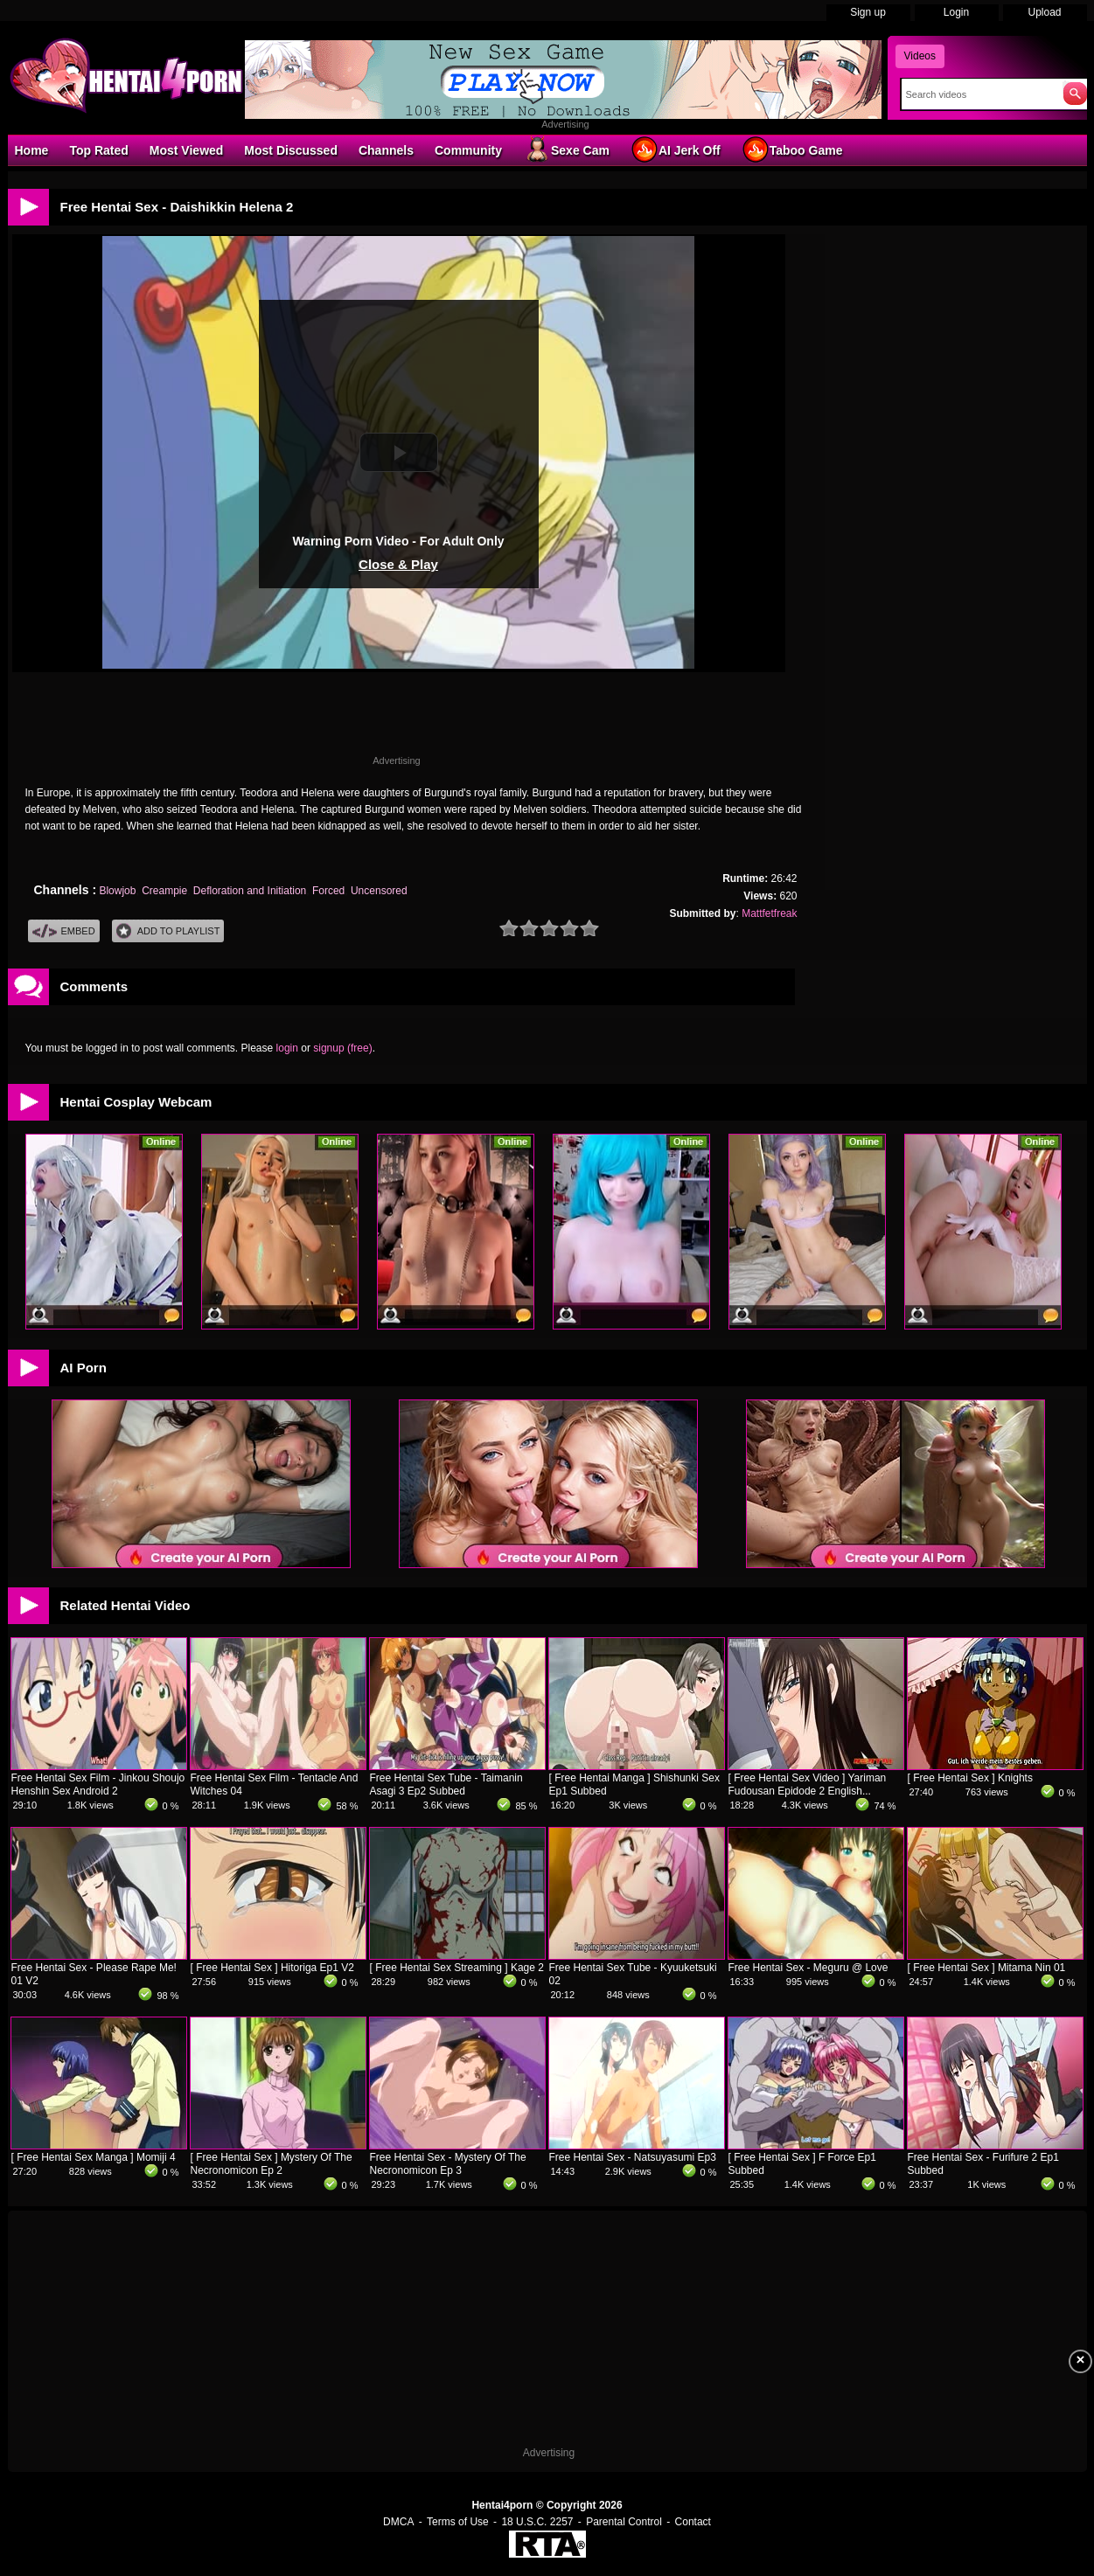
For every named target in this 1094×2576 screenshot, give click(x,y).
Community (468, 150)
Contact (693, 2522)
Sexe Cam (566, 149)
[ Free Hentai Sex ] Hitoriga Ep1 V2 (272, 1968)
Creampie (164, 891)
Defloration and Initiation (249, 891)
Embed (63, 931)
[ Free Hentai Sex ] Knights (970, 1778)
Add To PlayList (168, 931)
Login (956, 12)
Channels (386, 150)
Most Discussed (291, 150)
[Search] (978, 94)
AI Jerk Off (676, 149)
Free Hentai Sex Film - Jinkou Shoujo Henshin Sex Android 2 (98, 1784)
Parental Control (624, 2522)
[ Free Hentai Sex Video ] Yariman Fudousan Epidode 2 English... (807, 1784)
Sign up (868, 12)
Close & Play (398, 564)
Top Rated (98, 150)
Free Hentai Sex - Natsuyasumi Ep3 (632, 2157)
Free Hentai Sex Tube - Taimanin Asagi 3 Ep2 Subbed (446, 1784)
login (287, 1048)
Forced (328, 891)
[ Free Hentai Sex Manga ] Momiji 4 (93, 2157)
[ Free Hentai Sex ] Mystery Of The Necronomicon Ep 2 (271, 2164)
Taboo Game (792, 149)
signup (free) (342, 1048)
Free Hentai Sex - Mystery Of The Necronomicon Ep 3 (448, 2164)
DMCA (398, 2522)
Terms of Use (458, 2522)
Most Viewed (187, 150)
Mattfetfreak (769, 913)
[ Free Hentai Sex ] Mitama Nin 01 (987, 1968)
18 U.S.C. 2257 (537, 2522)
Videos (920, 56)
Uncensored (379, 891)
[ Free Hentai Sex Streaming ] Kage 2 (457, 1968)
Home (32, 150)
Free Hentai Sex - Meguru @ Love (808, 1968)
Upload (1044, 12)
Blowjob (117, 891)
